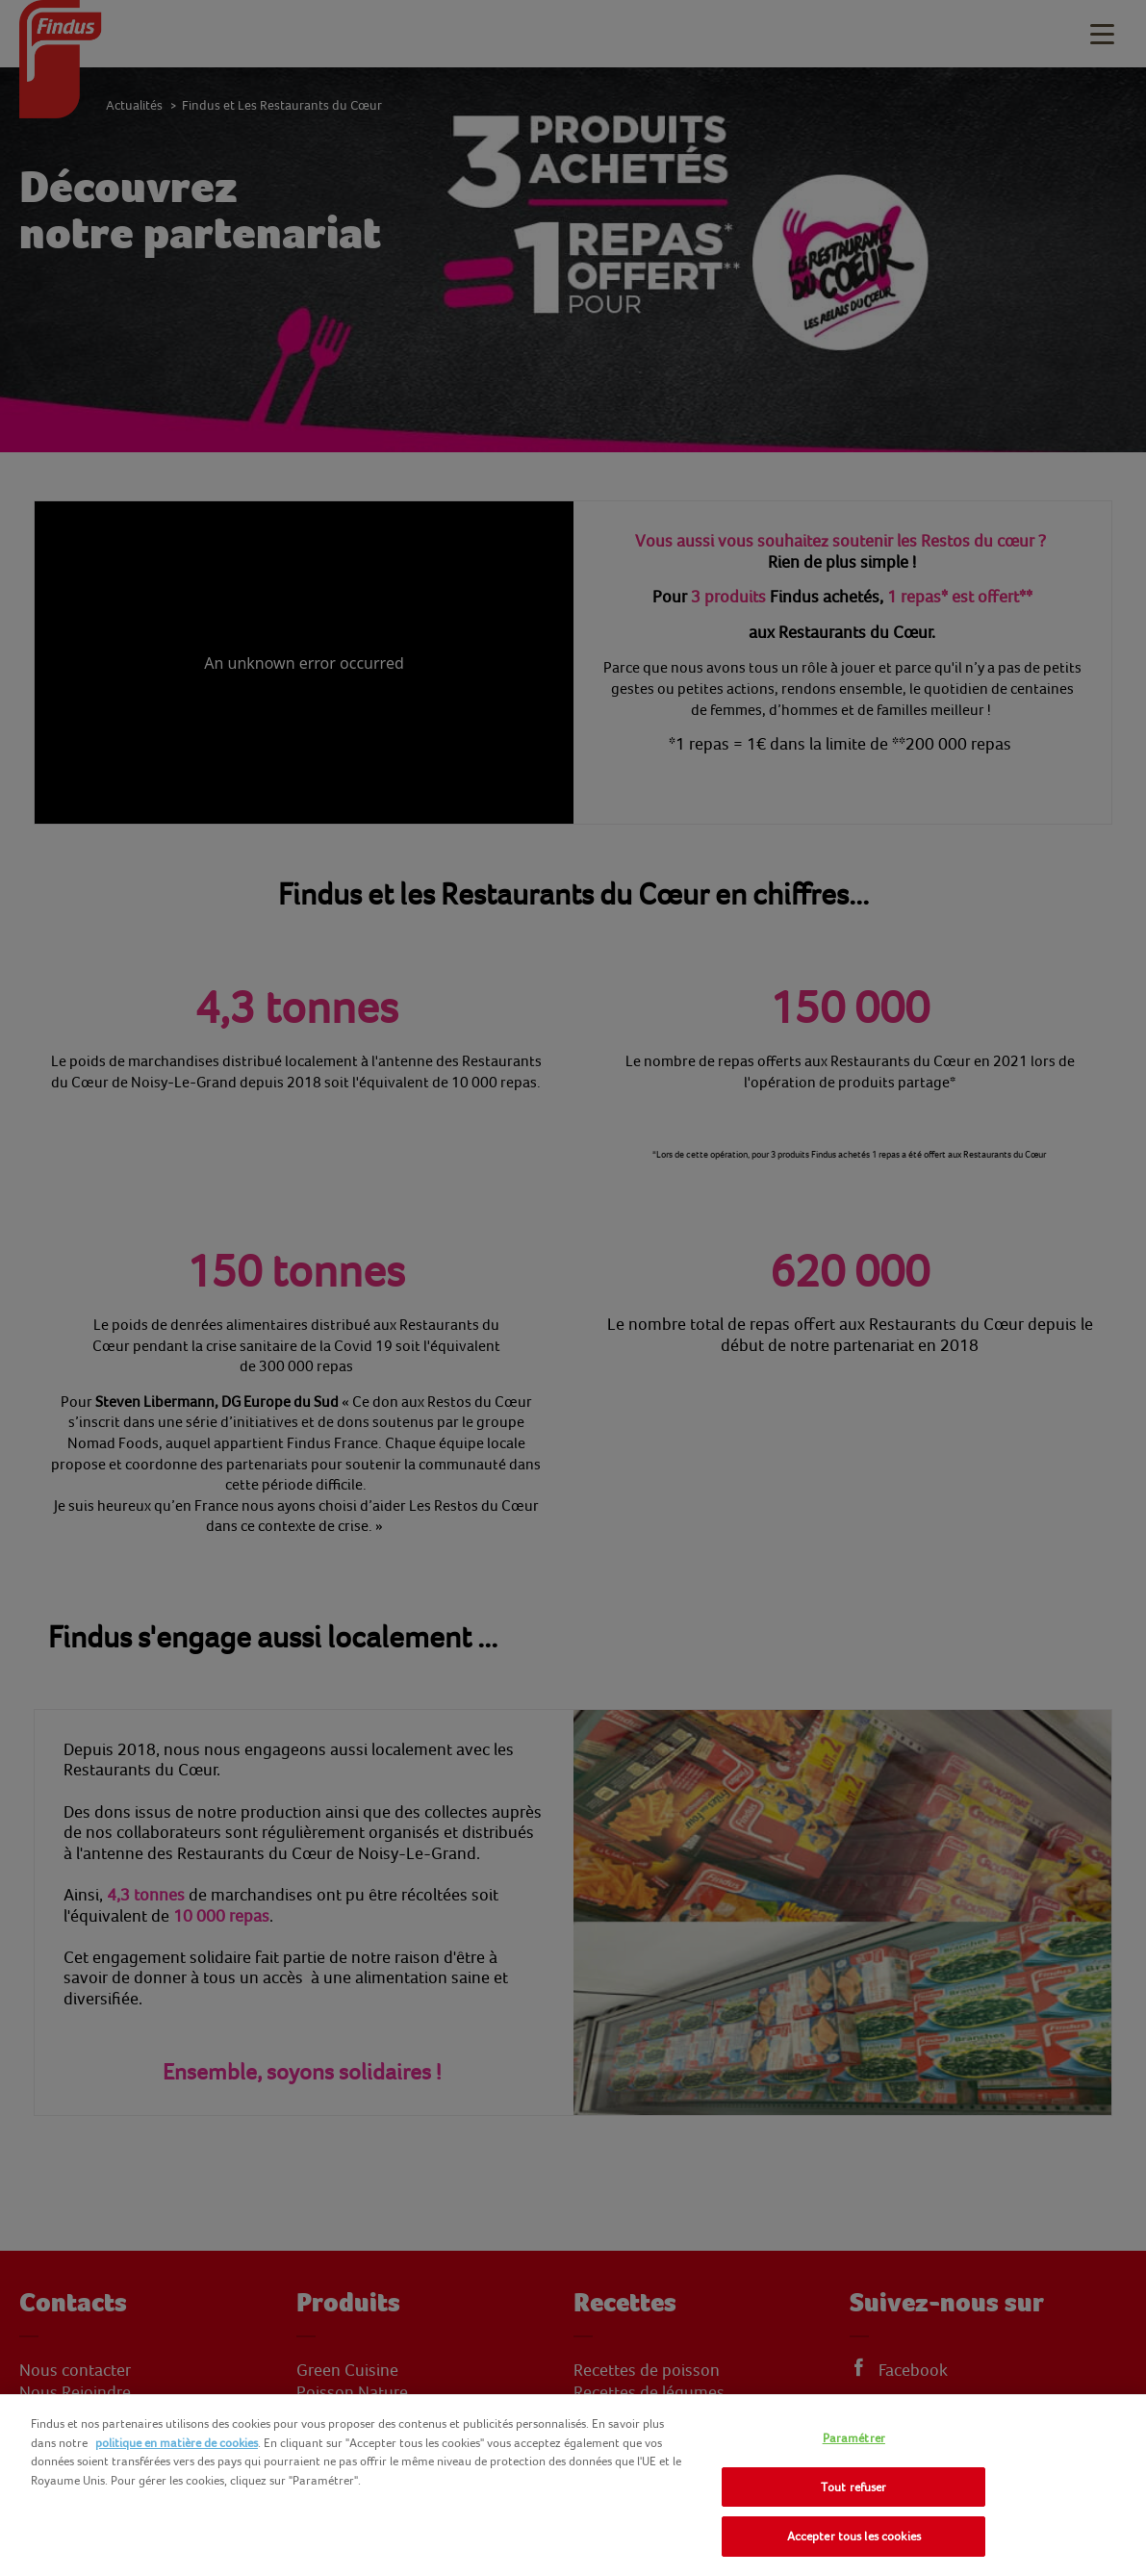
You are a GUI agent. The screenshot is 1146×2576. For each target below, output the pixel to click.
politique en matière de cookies (176, 2443)
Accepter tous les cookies (854, 2536)
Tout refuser (854, 2487)
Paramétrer (854, 2438)
